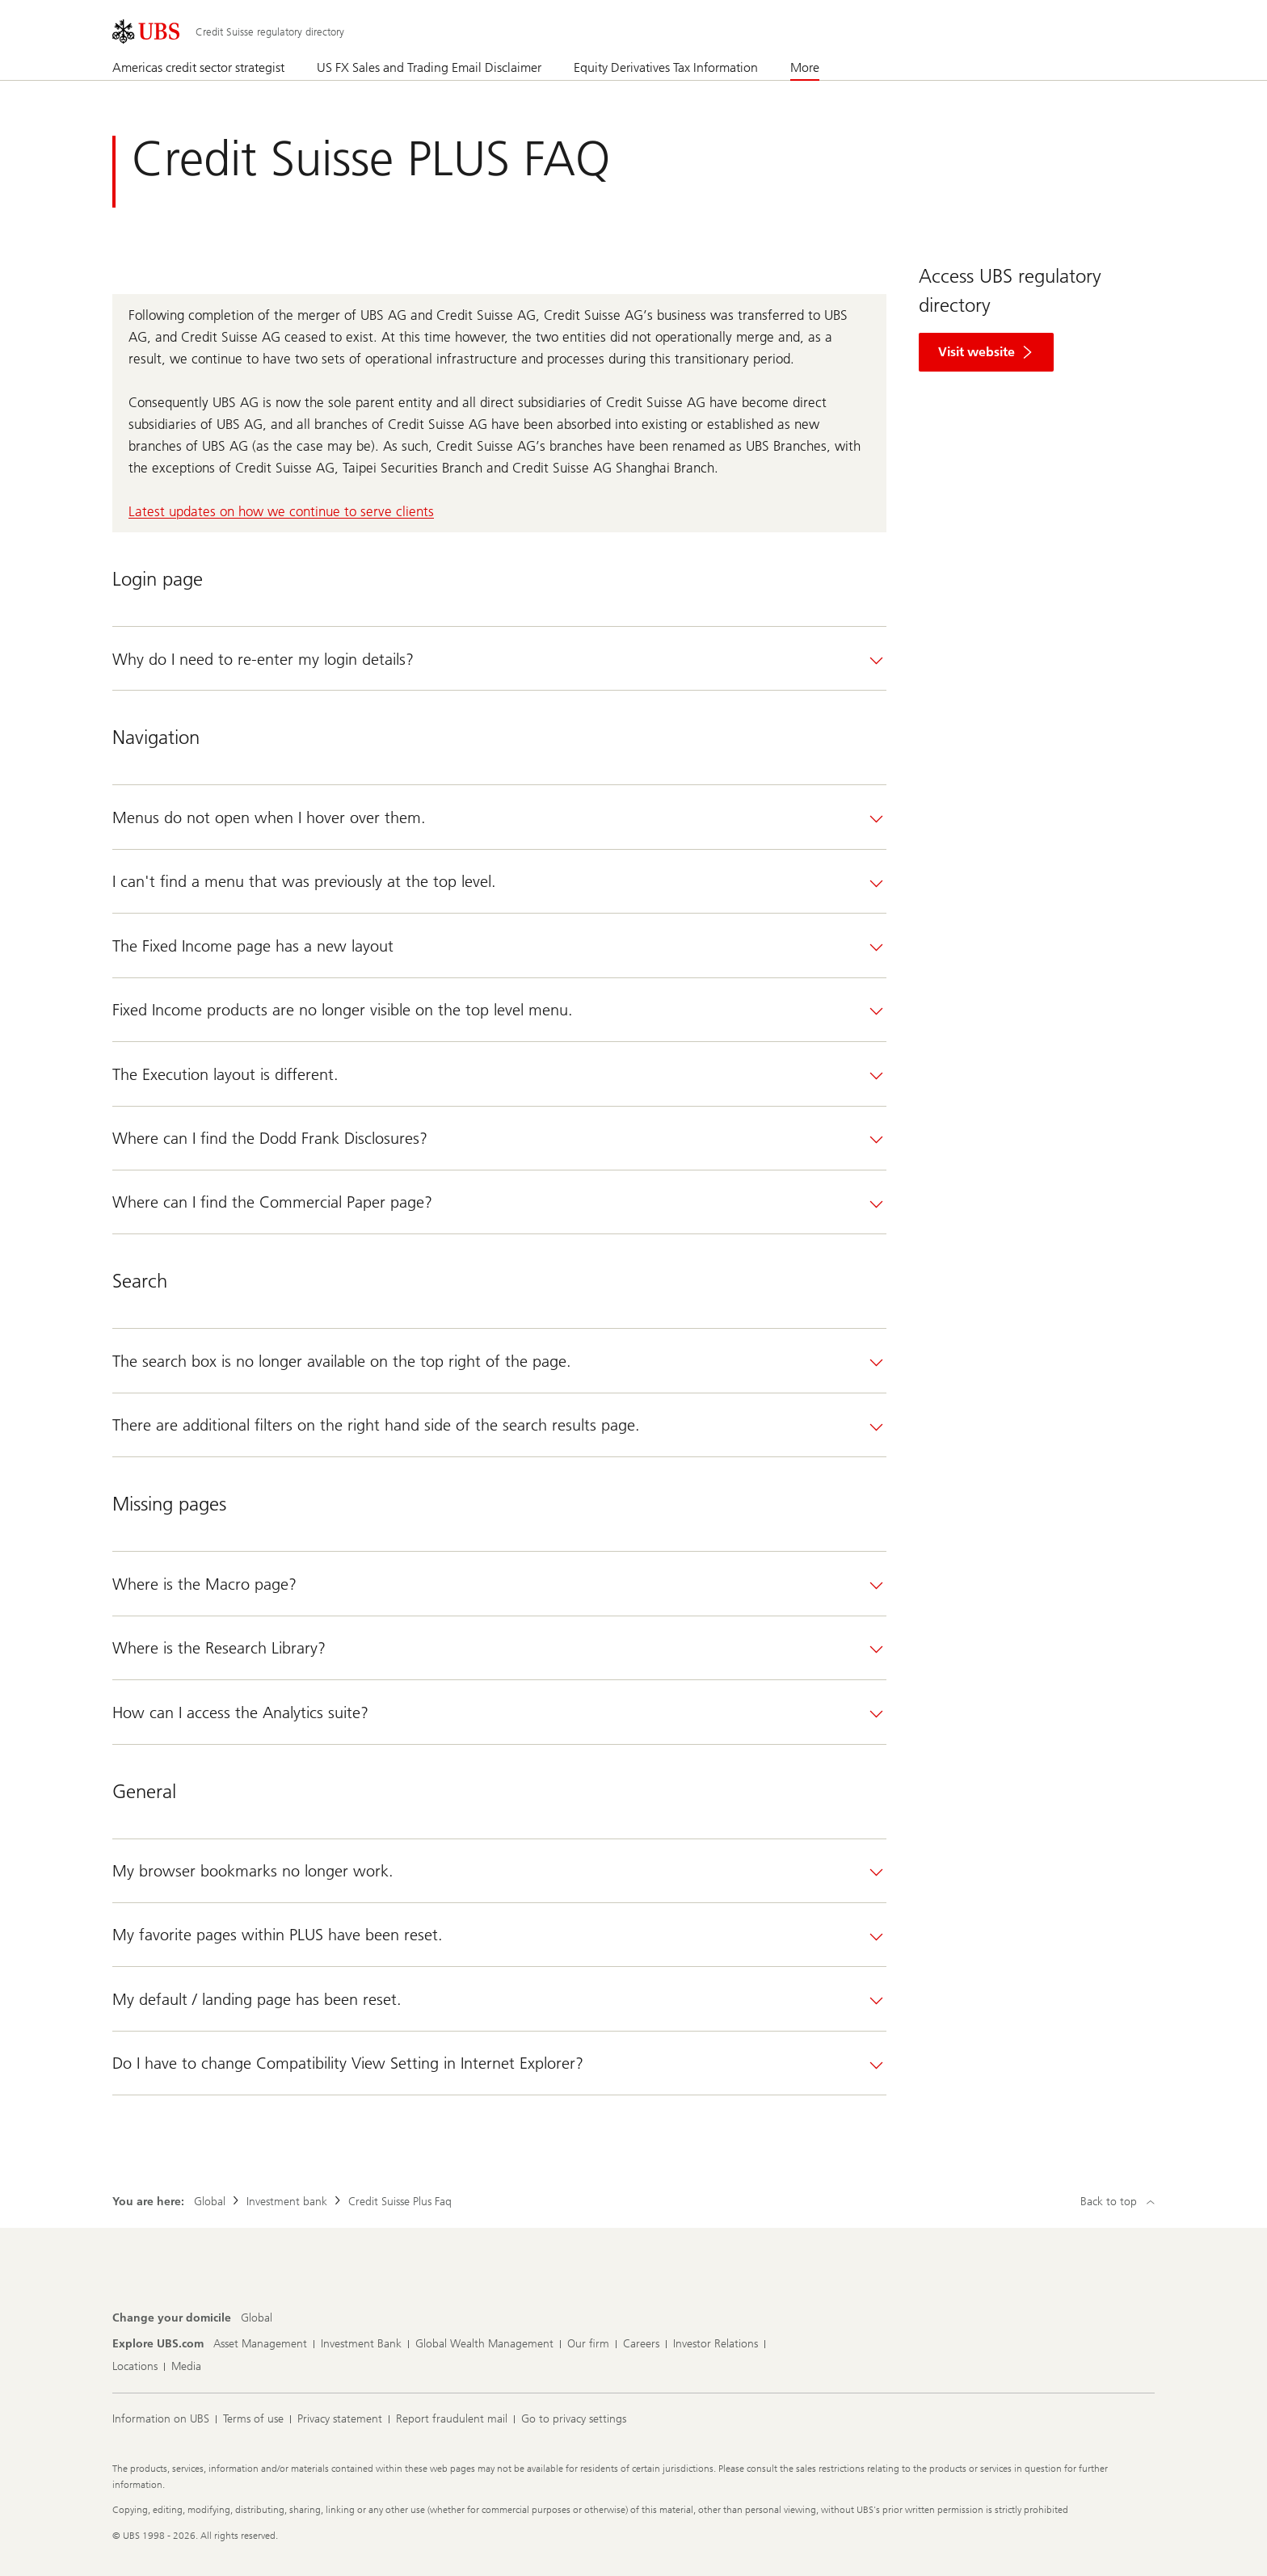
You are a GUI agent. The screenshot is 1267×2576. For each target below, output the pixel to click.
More (804, 67)
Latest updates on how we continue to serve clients (281, 511)
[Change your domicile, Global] (256, 2318)
